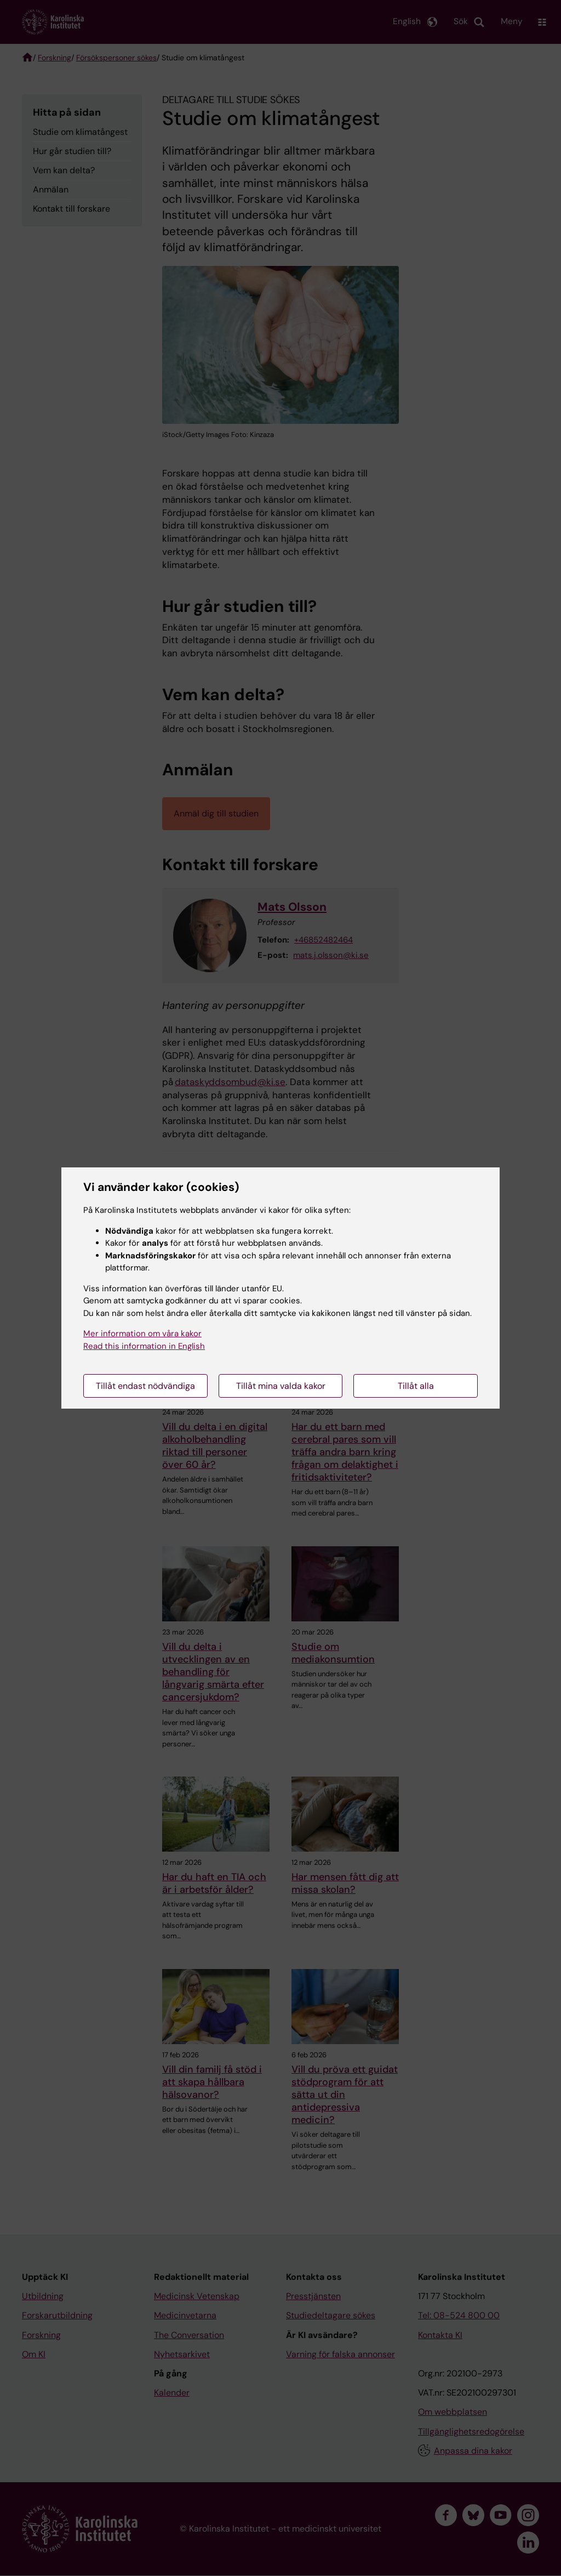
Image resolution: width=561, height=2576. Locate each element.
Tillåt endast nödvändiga (145, 1386)
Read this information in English (144, 1346)
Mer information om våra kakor (142, 1333)
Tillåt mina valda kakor (280, 1386)
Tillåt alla (416, 1386)
